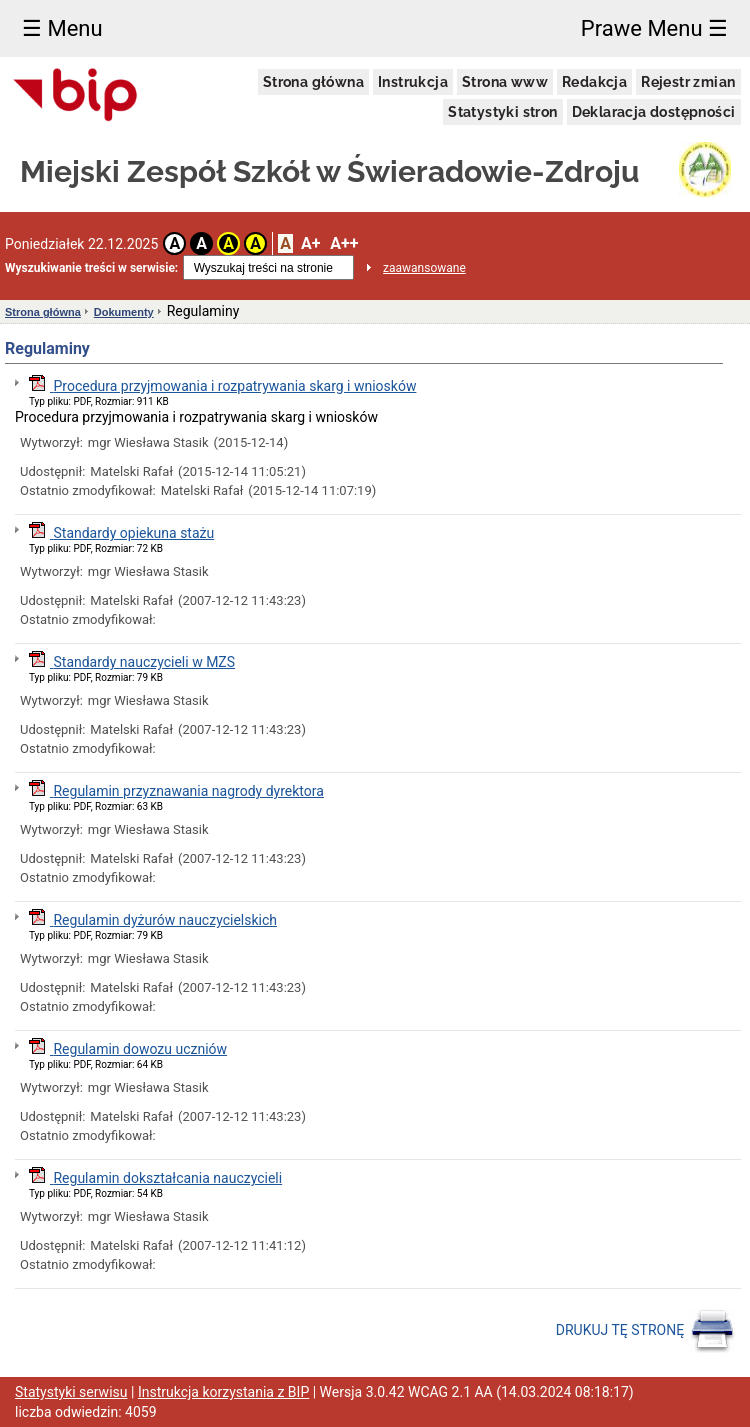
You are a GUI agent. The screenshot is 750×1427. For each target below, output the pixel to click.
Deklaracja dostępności (654, 112)
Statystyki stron (502, 112)
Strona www (505, 82)
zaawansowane (424, 268)
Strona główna (313, 82)
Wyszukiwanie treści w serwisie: (91, 268)
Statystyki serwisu (71, 1392)
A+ (310, 243)
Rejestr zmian (688, 82)
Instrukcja (413, 82)
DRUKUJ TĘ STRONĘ (645, 1331)
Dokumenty (124, 312)
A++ (344, 243)
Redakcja (594, 82)
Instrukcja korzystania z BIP (223, 1392)
